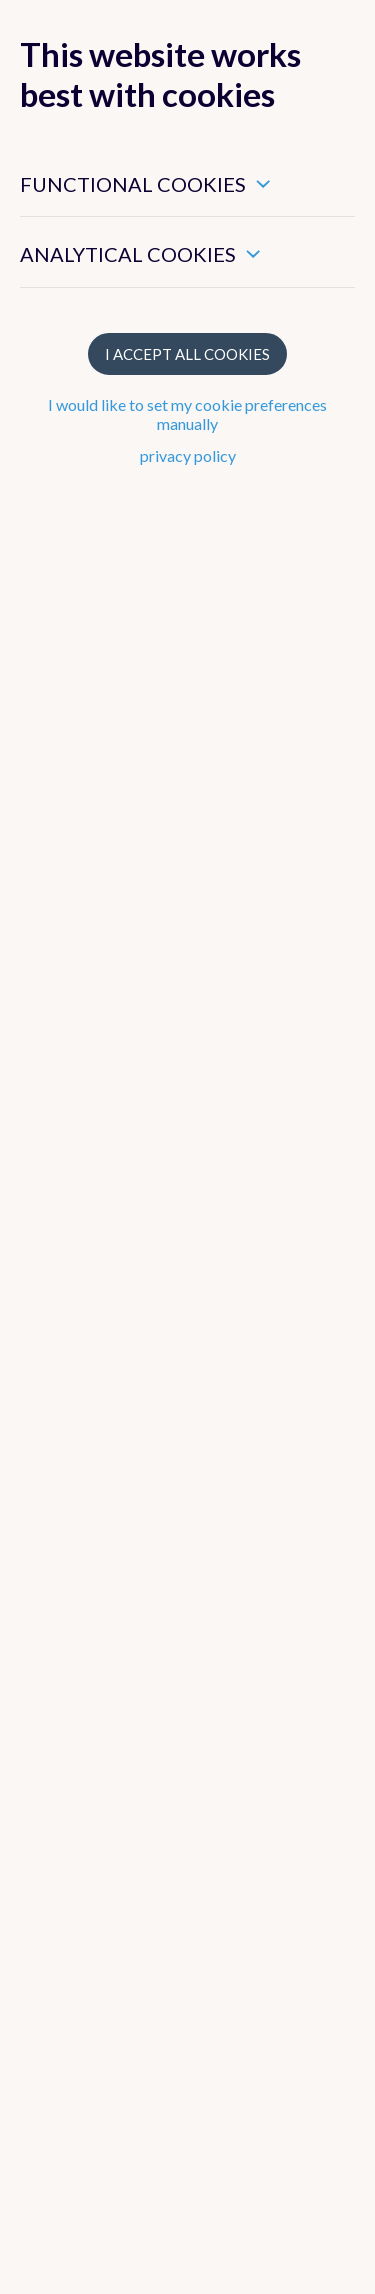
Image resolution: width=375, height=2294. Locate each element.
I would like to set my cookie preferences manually (187, 414)
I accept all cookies (187, 354)
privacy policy (188, 455)
